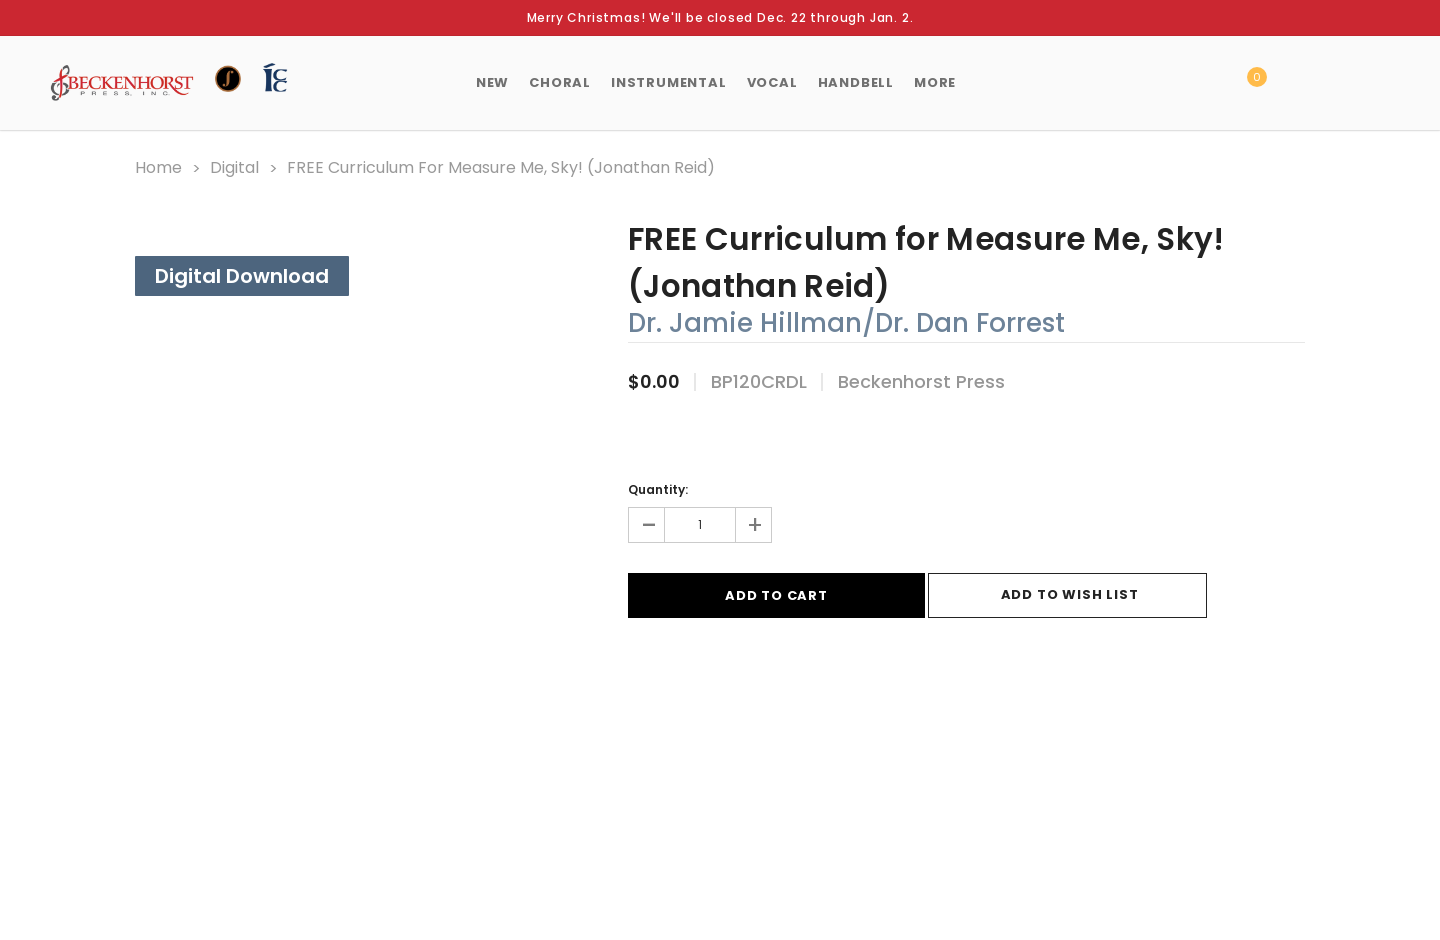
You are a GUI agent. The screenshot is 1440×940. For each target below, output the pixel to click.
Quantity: (658, 488)
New (492, 82)
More (935, 82)
